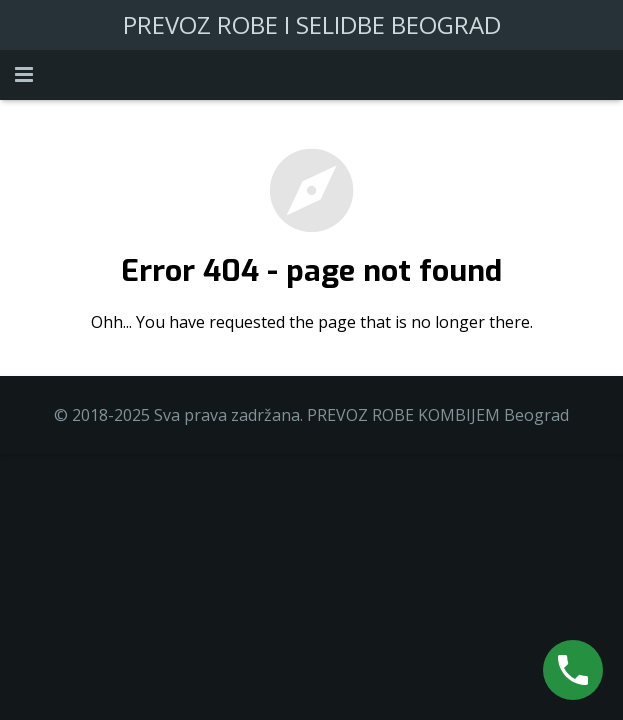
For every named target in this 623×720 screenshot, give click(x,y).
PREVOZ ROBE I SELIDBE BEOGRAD (312, 24)
